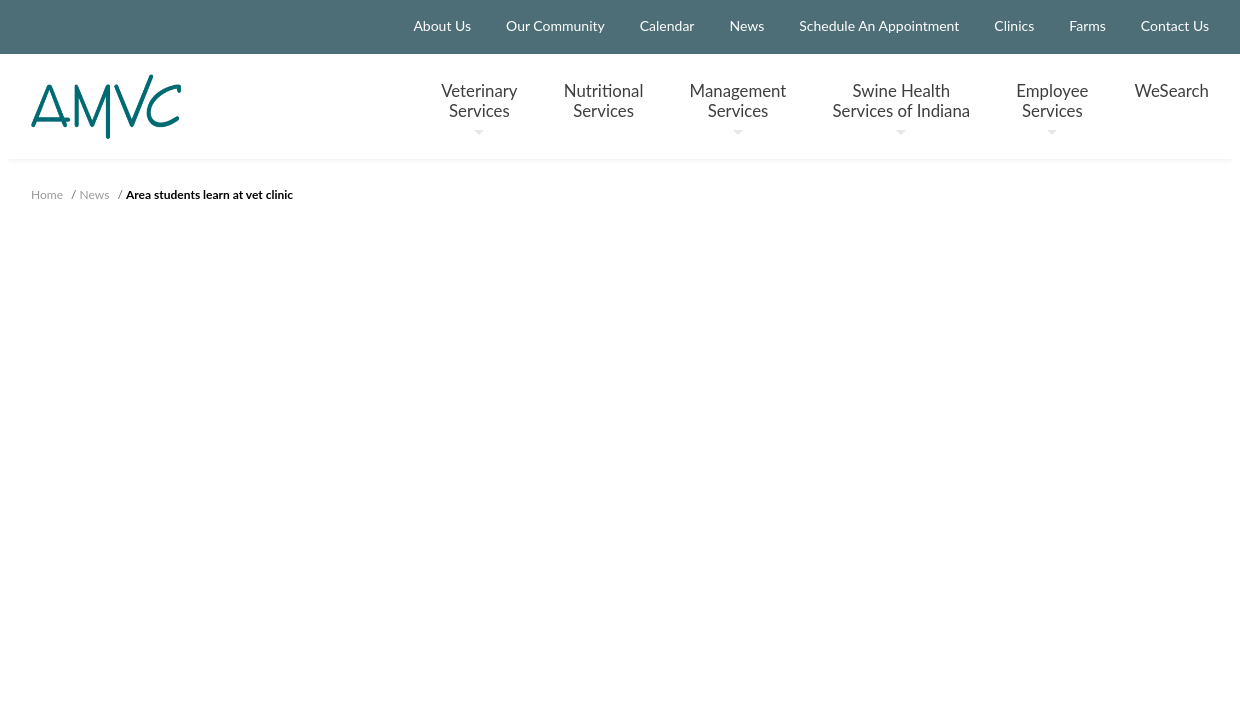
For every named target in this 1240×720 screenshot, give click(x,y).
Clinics (1014, 25)
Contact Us (1175, 25)
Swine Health (902, 107)
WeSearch (1172, 90)
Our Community (555, 25)
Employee (1052, 107)
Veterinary (479, 107)
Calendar (667, 25)
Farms (1087, 25)
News (746, 25)
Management (738, 107)
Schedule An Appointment (879, 25)
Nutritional (604, 100)
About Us (442, 25)
